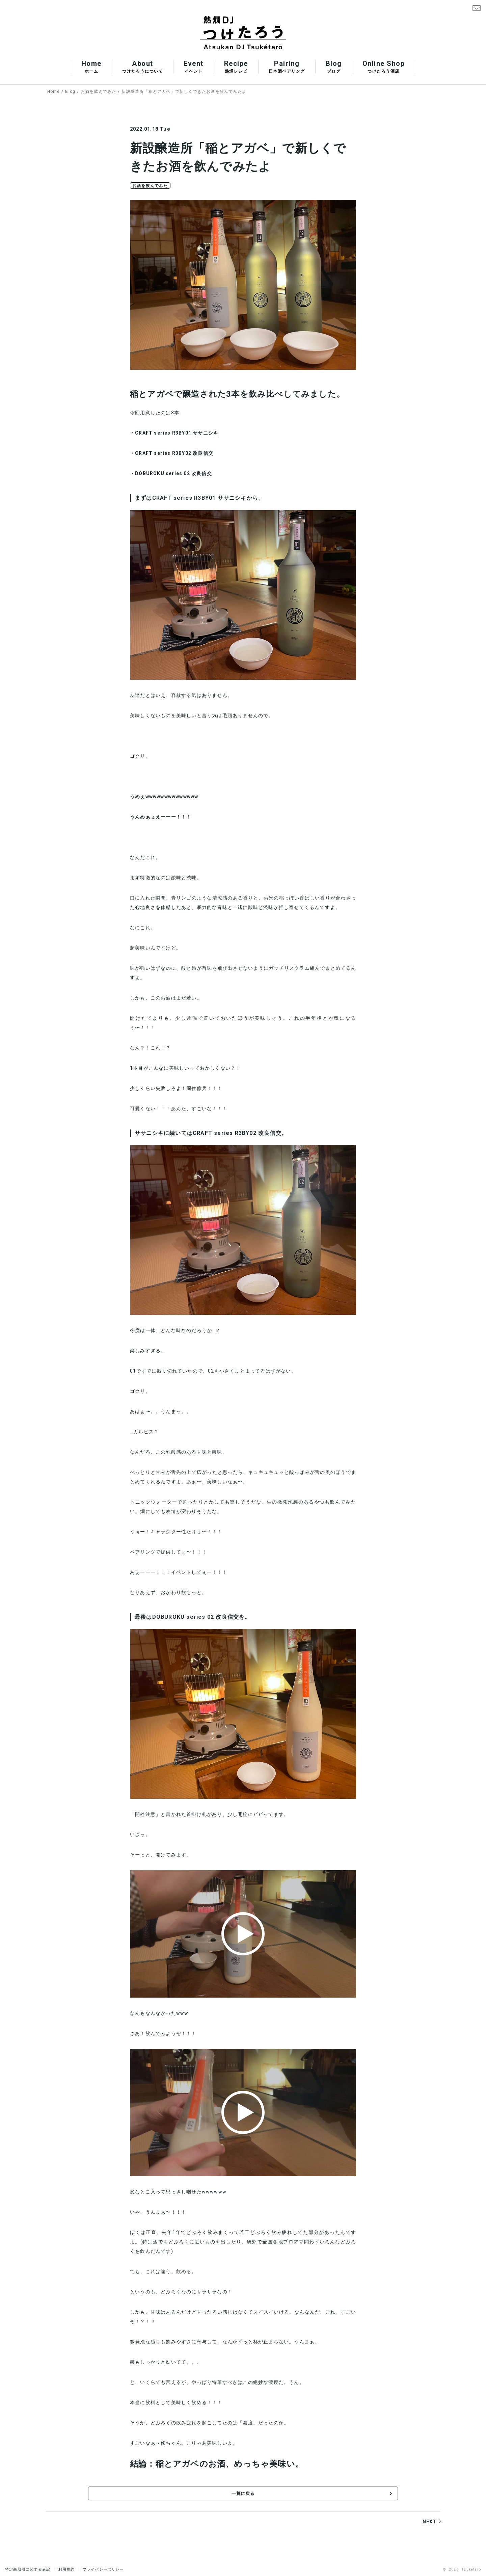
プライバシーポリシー (103, 2568)
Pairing (287, 67)
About (142, 67)
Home (91, 67)
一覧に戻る (243, 2495)
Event (194, 67)
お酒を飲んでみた (150, 185)
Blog (334, 67)
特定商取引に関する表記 (27, 2568)
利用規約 (66, 2568)
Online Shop (383, 67)
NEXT (430, 2523)
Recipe (236, 67)
